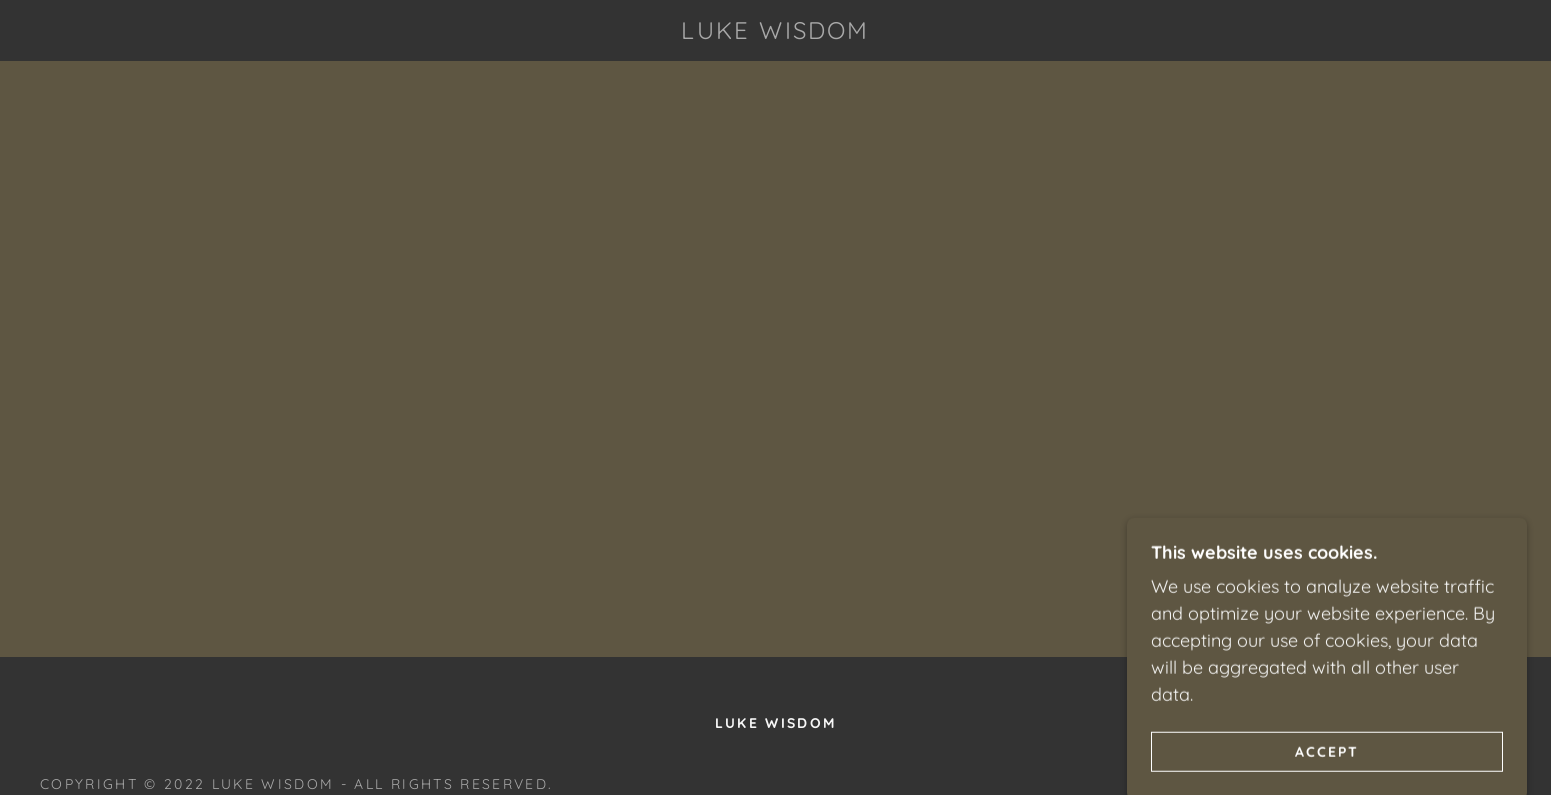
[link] (775, 32)
